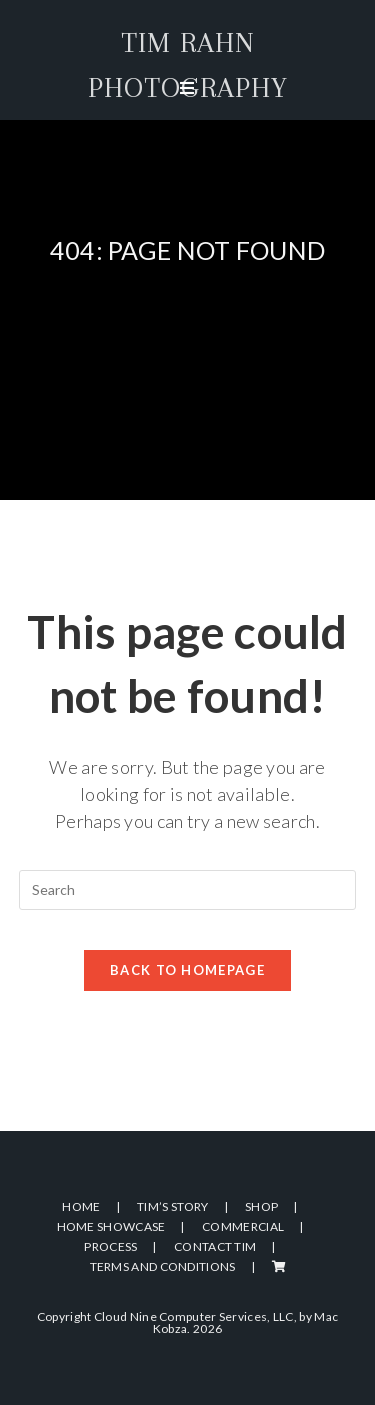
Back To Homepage (187, 970)
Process (110, 1246)
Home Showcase (111, 1226)
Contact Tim (215, 1246)
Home (81, 1206)
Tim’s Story (172, 1206)
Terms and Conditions (163, 1266)
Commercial (243, 1226)
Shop (261, 1206)
